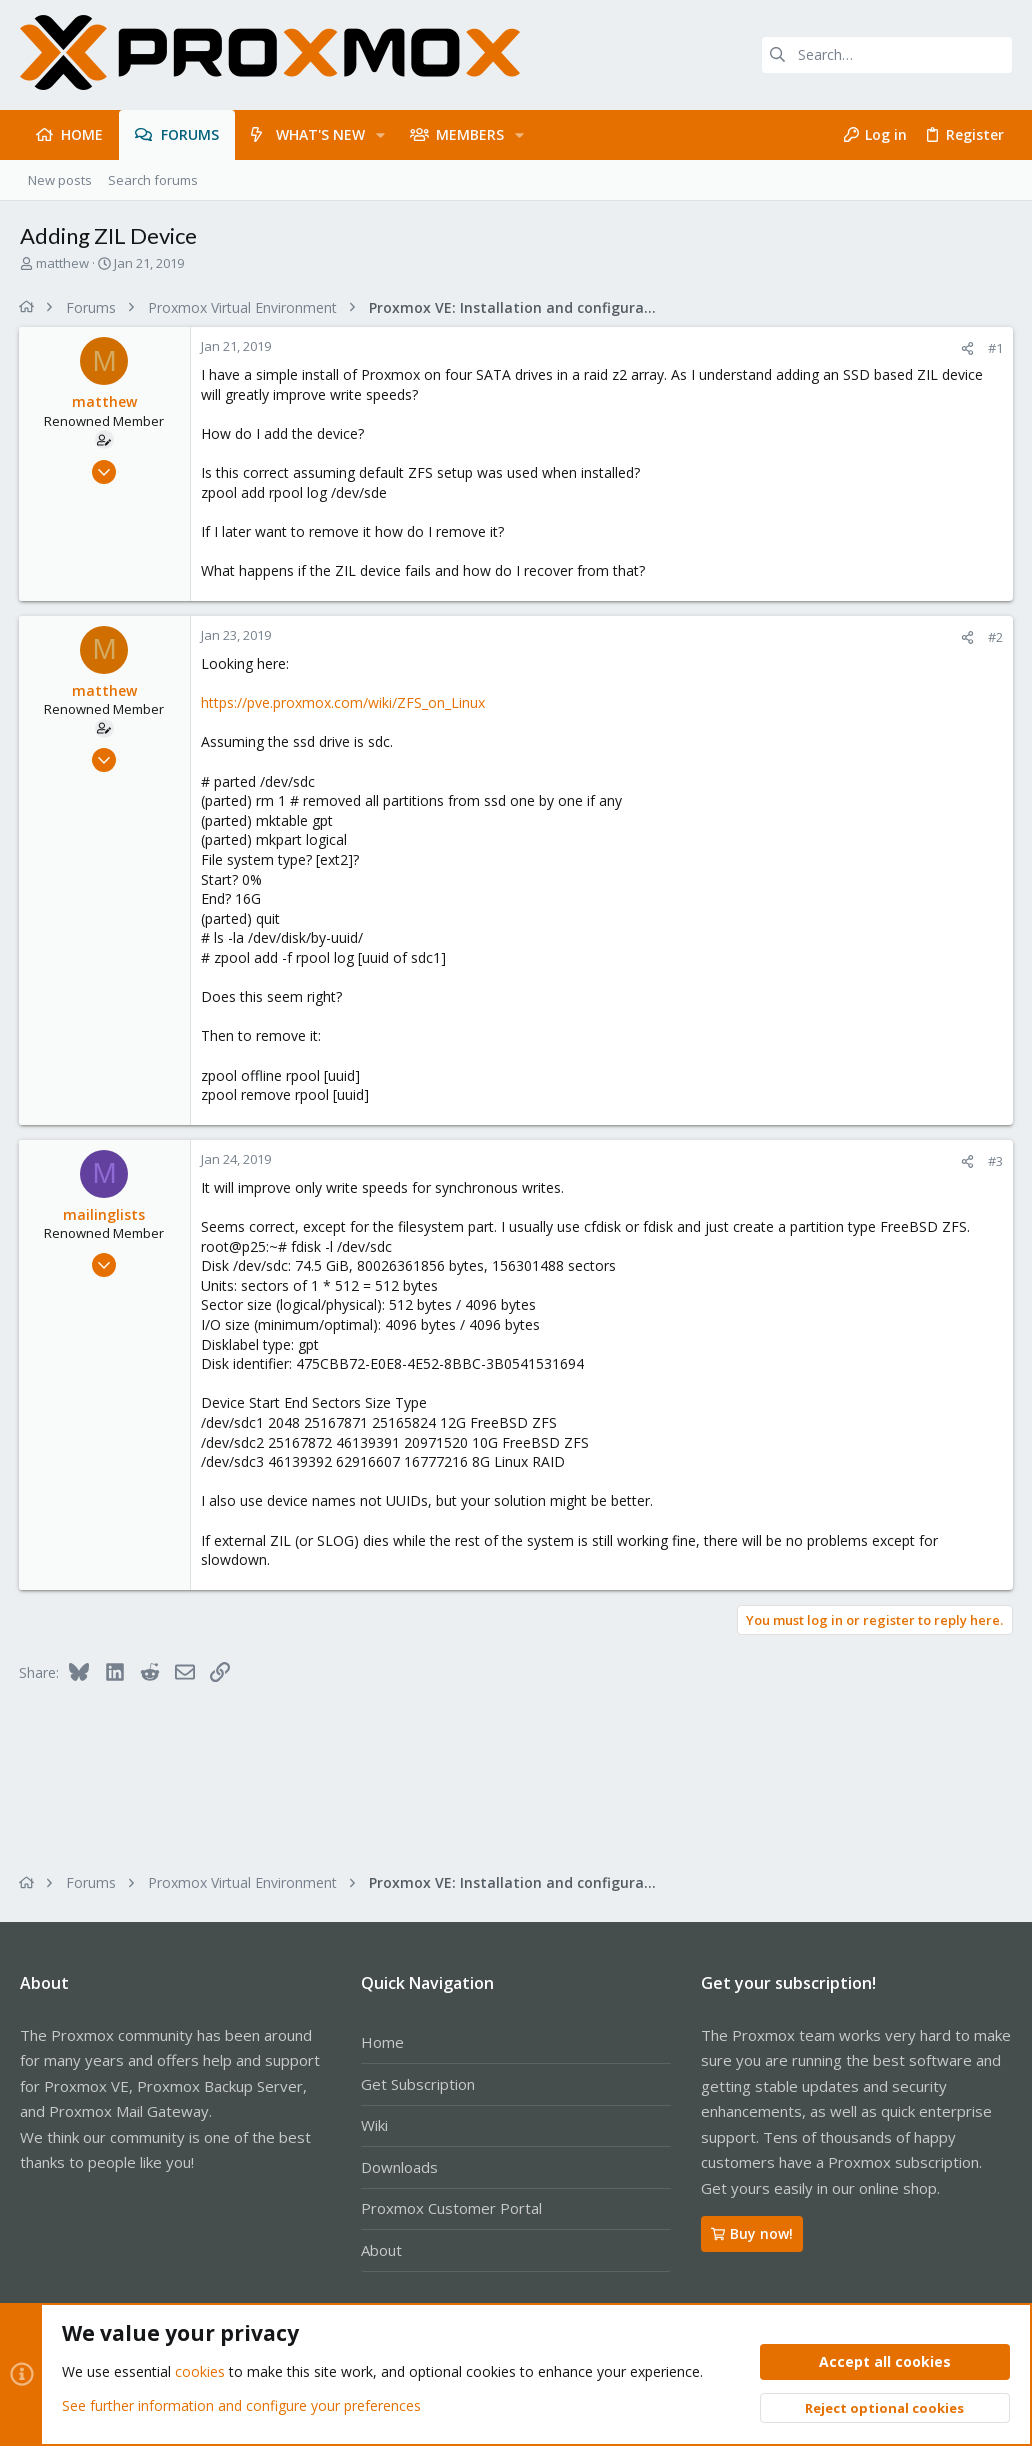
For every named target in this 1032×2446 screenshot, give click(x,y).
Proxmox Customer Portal (451, 2208)
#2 (994, 637)
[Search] (887, 55)
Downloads (399, 2167)
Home (382, 2042)
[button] (380, 135)
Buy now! (752, 2233)
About (381, 2250)
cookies (200, 2372)
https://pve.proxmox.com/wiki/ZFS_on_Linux (344, 702)
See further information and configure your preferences (241, 2405)
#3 (994, 1161)
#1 (994, 348)
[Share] (966, 348)
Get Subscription (418, 2084)
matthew (62, 263)
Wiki (374, 2125)
